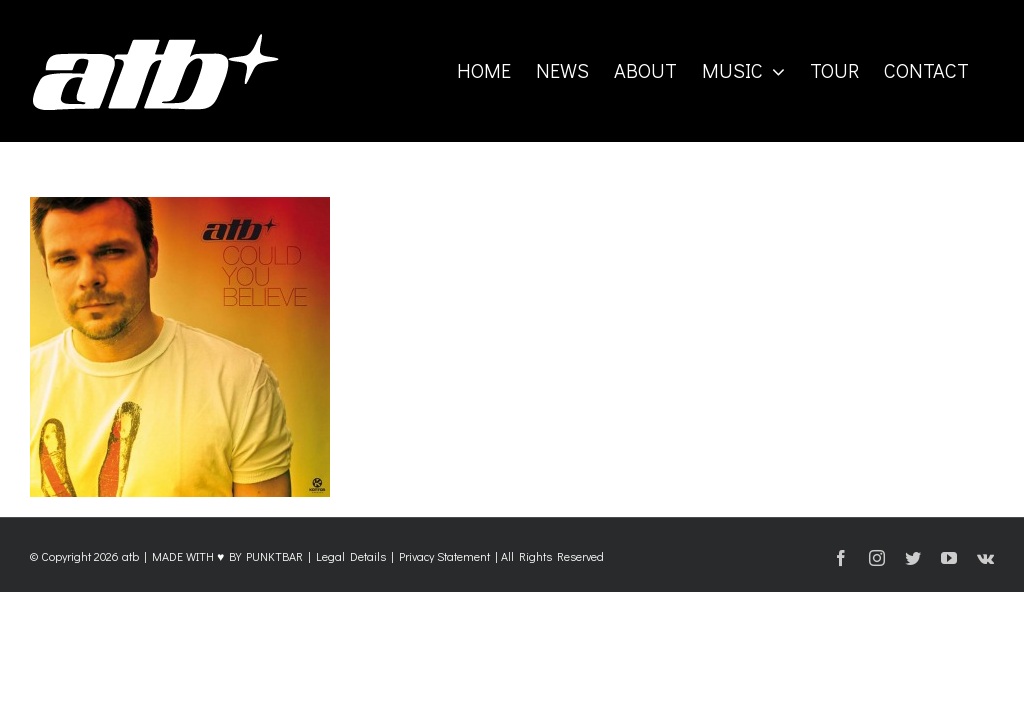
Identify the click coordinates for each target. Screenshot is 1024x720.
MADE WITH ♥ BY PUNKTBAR (227, 556)
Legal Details (351, 556)
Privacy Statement (444, 556)
